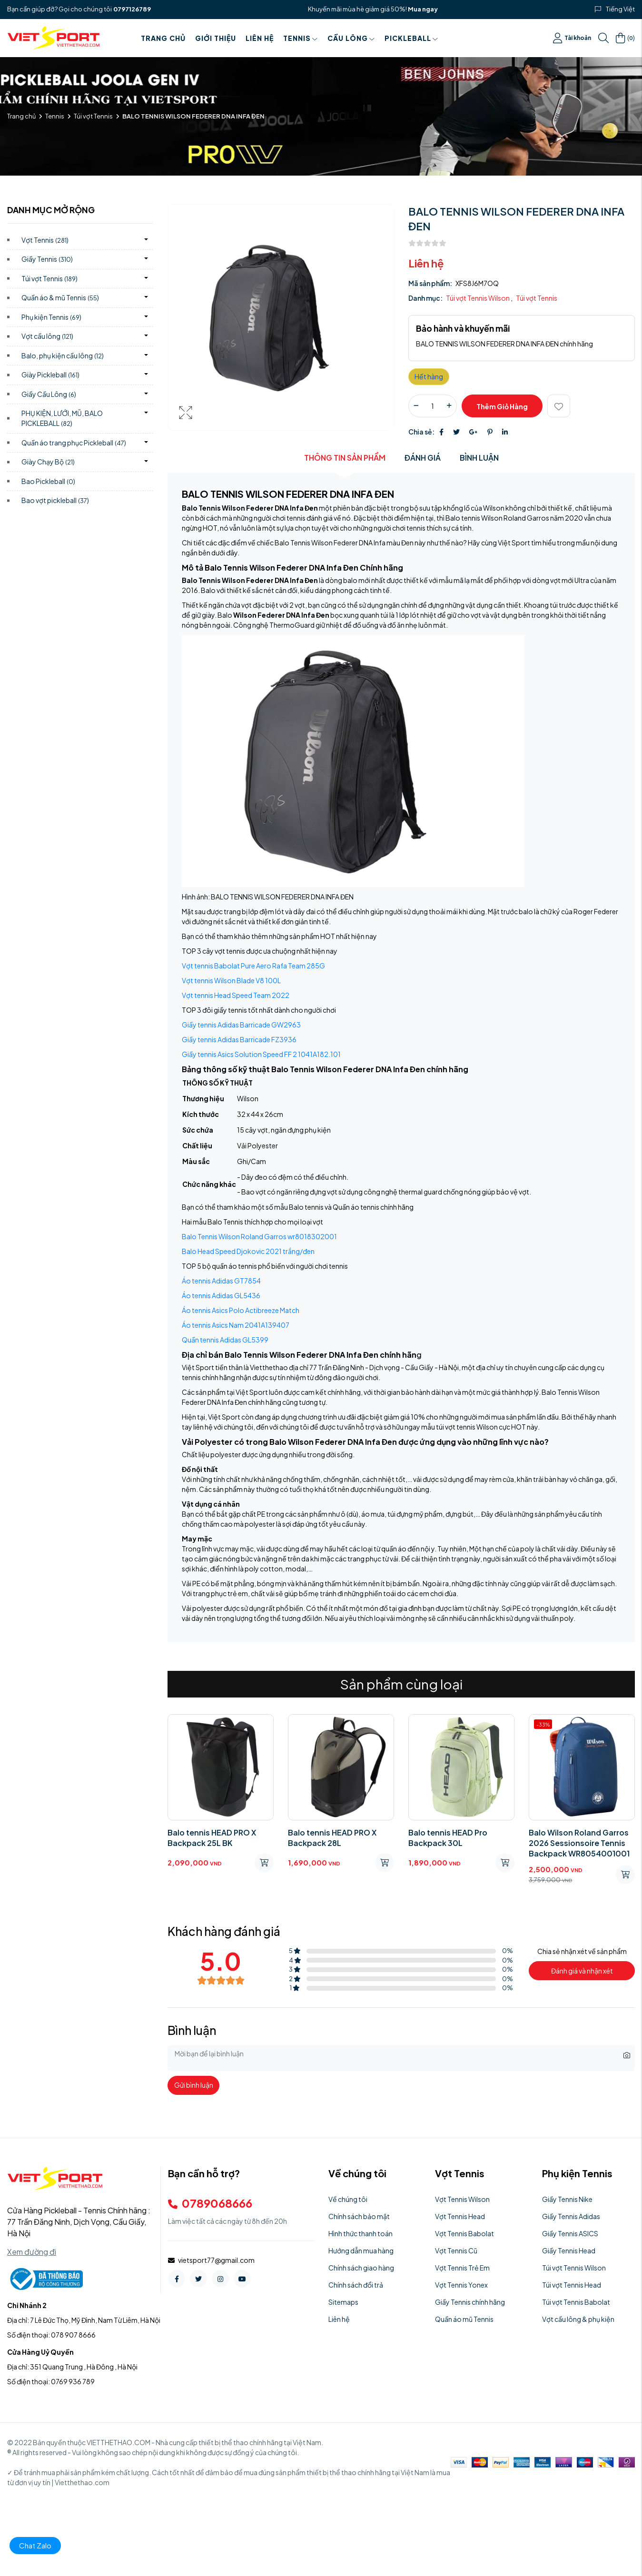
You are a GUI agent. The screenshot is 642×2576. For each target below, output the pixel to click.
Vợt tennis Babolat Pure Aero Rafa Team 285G (253, 965)
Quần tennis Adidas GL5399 (225, 1339)
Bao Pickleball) (48, 481)
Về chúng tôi (347, 2199)
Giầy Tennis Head (568, 2250)
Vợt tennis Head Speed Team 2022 (235, 995)
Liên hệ (260, 38)
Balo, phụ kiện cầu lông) (62, 355)
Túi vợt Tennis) (49, 278)
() (625, 38)
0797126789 (132, 9)
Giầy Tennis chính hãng (470, 2302)
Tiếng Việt (620, 9)
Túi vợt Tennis (93, 116)
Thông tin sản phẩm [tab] (344, 458)
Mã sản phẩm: (430, 283)
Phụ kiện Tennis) (51, 317)
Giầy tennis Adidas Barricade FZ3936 (239, 1039)
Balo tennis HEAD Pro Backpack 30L (447, 1837)
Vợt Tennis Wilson (462, 2199)
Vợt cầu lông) (47, 336)
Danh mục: (425, 298)
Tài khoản (572, 38)
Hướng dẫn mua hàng (361, 2250)
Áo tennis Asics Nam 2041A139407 (235, 1325)
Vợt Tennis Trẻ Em (462, 2267)
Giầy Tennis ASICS (570, 2233)
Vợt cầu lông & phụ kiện (578, 2319)
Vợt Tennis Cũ (456, 2250)
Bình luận (479, 458)
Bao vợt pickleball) (55, 500)
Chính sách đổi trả (355, 2284)
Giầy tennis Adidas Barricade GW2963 (241, 1024)
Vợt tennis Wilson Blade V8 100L (231, 980)
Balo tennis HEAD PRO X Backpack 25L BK (212, 1837)
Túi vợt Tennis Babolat (576, 2302)
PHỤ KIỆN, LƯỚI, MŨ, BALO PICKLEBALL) (62, 418)
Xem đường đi (31, 2252)
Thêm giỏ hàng (502, 406)
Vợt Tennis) (45, 240)
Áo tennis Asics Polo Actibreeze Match (240, 1310)
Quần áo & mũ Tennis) (60, 297)
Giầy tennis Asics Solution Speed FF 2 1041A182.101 (261, 1054)
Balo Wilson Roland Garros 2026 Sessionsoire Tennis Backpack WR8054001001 (579, 1843)
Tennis (300, 38)
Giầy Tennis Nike (567, 2199)
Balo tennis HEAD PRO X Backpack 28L (332, 1837)
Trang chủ (163, 38)
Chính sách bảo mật (359, 2216)
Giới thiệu (215, 38)
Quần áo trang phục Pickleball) (73, 442)
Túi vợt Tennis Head (571, 2284)
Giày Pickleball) (50, 374)
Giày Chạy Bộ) (48, 461)
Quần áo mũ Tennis (464, 2319)
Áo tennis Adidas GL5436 (221, 1295)
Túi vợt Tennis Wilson (478, 298)
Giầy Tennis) (47, 259)
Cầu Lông (351, 38)
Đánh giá (423, 458)
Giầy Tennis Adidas (571, 2216)
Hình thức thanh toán (360, 2233)
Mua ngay (423, 9)
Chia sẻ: (421, 431)
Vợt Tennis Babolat (464, 2233)
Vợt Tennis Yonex (461, 2284)
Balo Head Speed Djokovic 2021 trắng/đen (248, 1251)
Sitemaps (343, 2302)
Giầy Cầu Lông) (48, 394)
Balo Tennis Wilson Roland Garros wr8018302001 (259, 1236)
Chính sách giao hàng (361, 2267)
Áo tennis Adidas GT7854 (221, 1280)
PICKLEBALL (411, 38)
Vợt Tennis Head (460, 2216)
